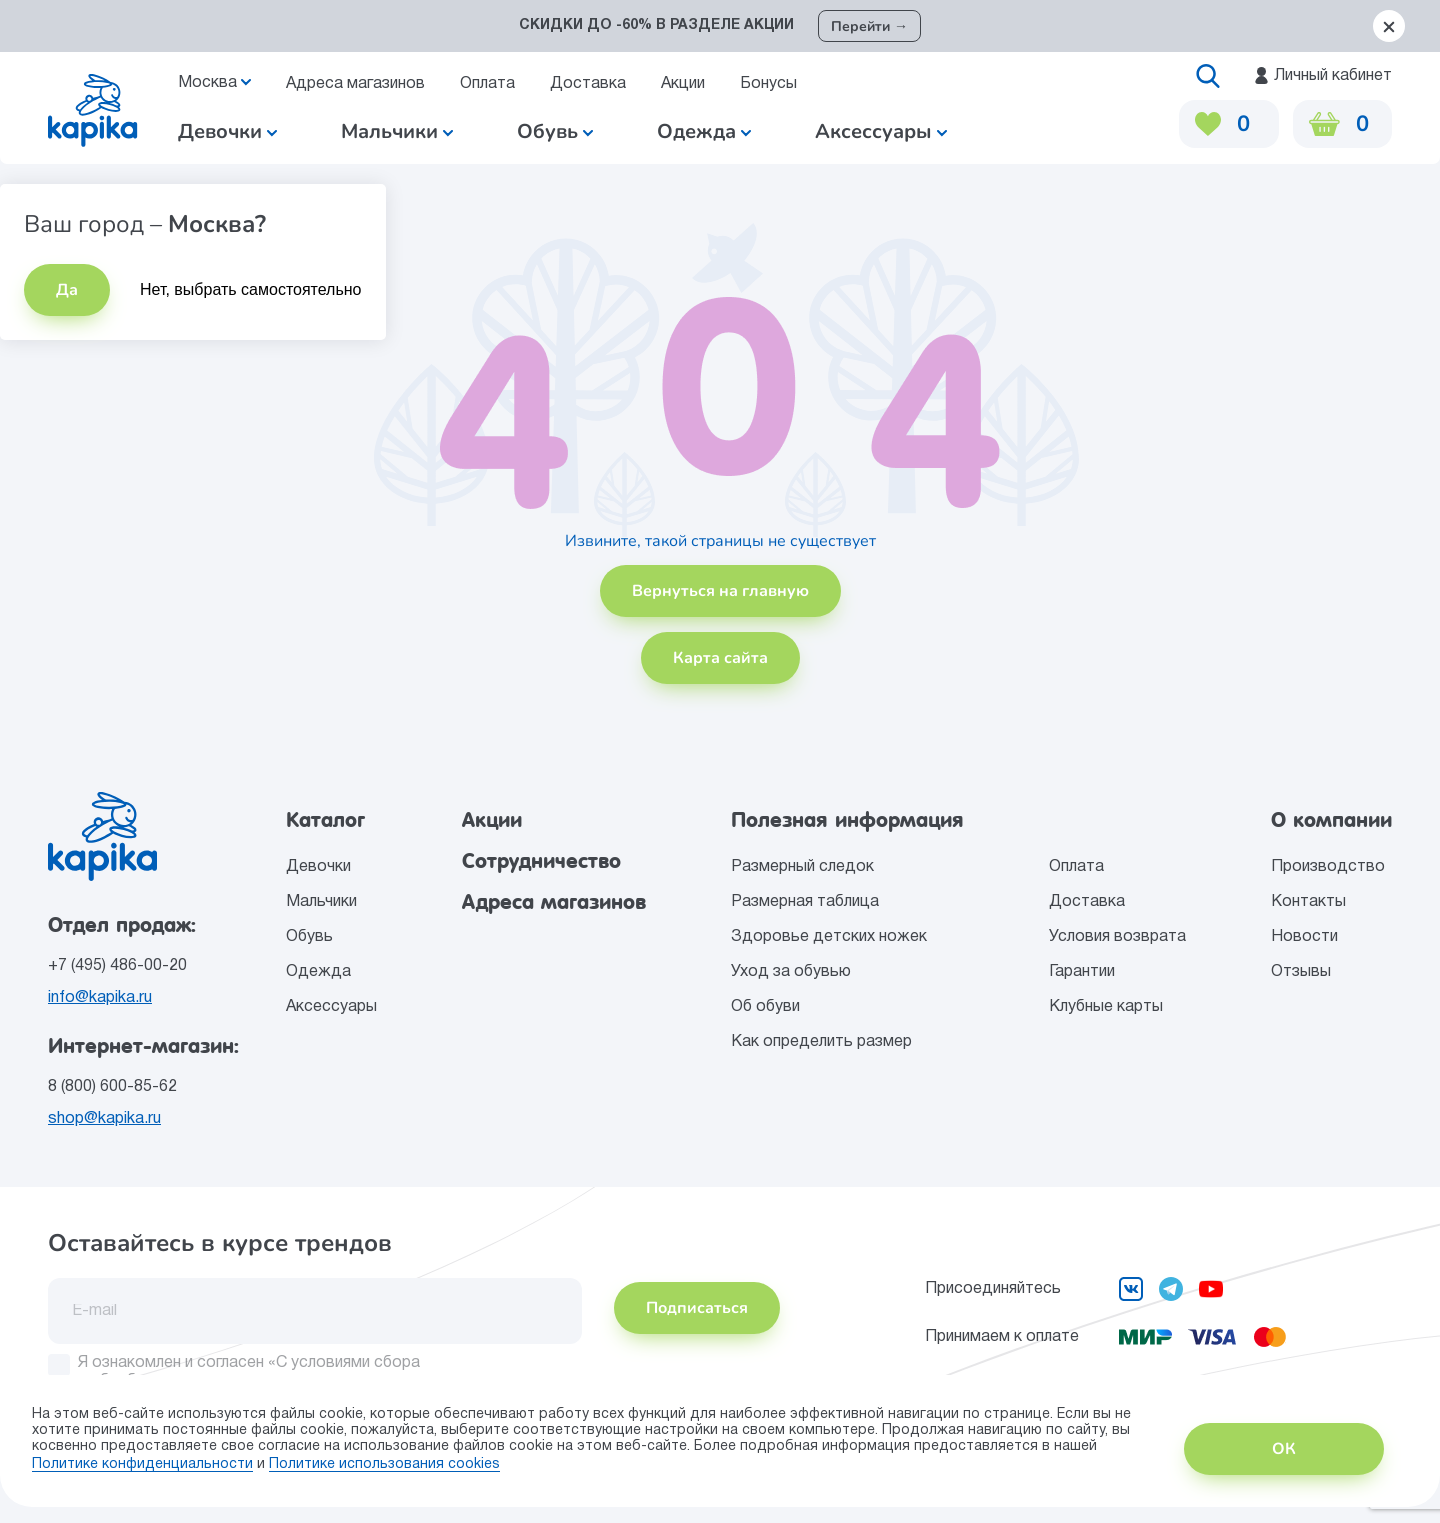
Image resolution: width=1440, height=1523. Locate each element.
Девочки (227, 131)
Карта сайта (720, 658)
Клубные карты (1106, 1007)
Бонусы (768, 84)
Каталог (325, 820)
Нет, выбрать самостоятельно (251, 289)
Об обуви (765, 1007)
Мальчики (397, 131)
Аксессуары (331, 1007)
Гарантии (1082, 972)
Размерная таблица (805, 902)
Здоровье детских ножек (829, 937)
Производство (1328, 867)
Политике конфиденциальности (142, 1464)
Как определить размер (821, 1042)
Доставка (588, 84)
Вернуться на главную (720, 591)
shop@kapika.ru (104, 1119)
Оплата (487, 84)
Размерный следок (802, 867)
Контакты (1308, 902)
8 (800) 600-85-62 (112, 1087)
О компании (1331, 820)
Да (67, 290)
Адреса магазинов (355, 84)
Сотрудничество (541, 861)
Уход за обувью (791, 972)
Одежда (318, 972)
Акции (683, 84)
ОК (1284, 1449)
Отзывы (1301, 972)
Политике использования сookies (384, 1464)
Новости (1304, 937)
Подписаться (697, 1308)
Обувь (309, 937)
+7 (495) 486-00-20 (117, 966)
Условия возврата (1117, 937)
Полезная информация (847, 820)
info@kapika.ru (100, 998)
